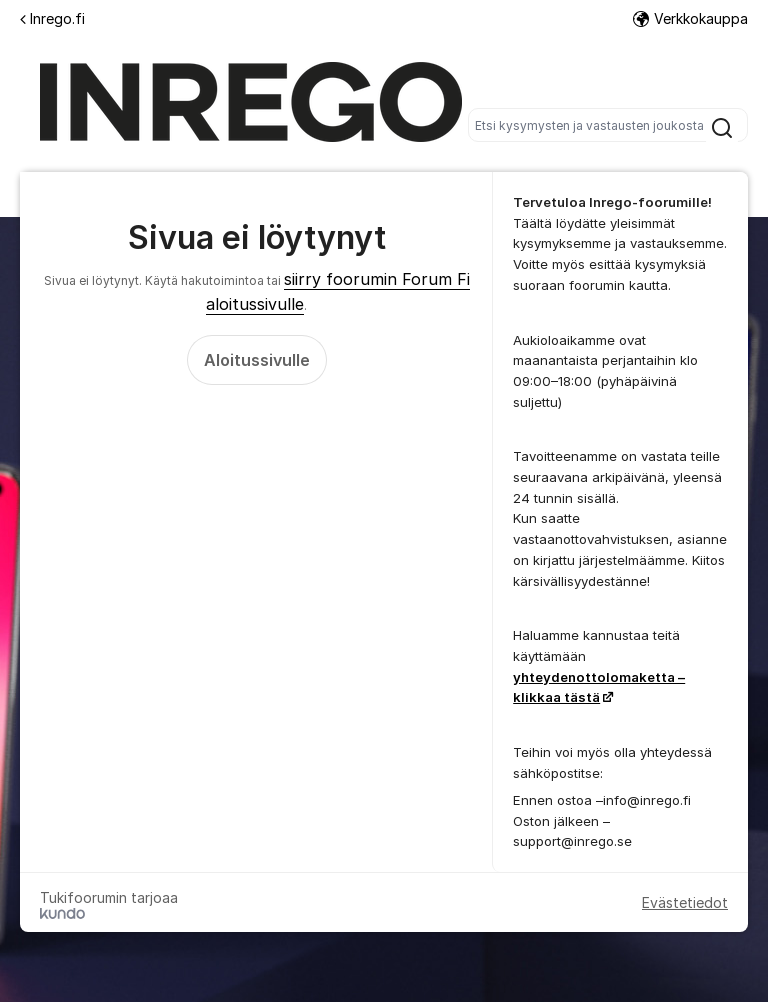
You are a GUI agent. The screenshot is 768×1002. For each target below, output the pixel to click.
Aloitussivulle (257, 360)
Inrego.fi (52, 18)
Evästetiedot (685, 902)
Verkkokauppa (690, 18)
